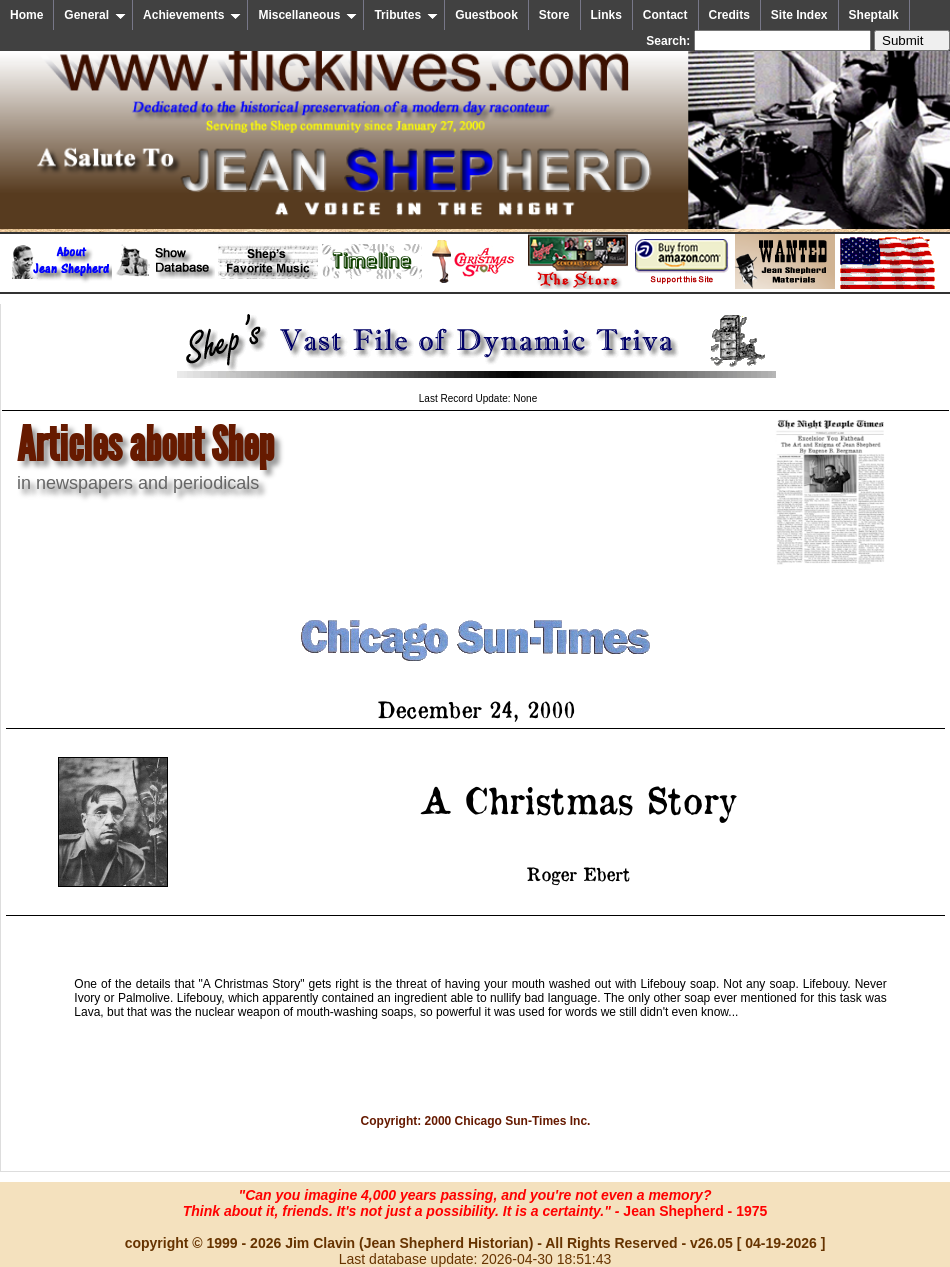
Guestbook (486, 15)
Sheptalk (874, 15)
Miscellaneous (307, 15)
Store (554, 15)
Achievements (192, 15)
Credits (729, 15)
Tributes (406, 15)
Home (26, 15)
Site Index (799, 15)
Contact (665, 15)
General (95, 15)
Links (606, 15)
